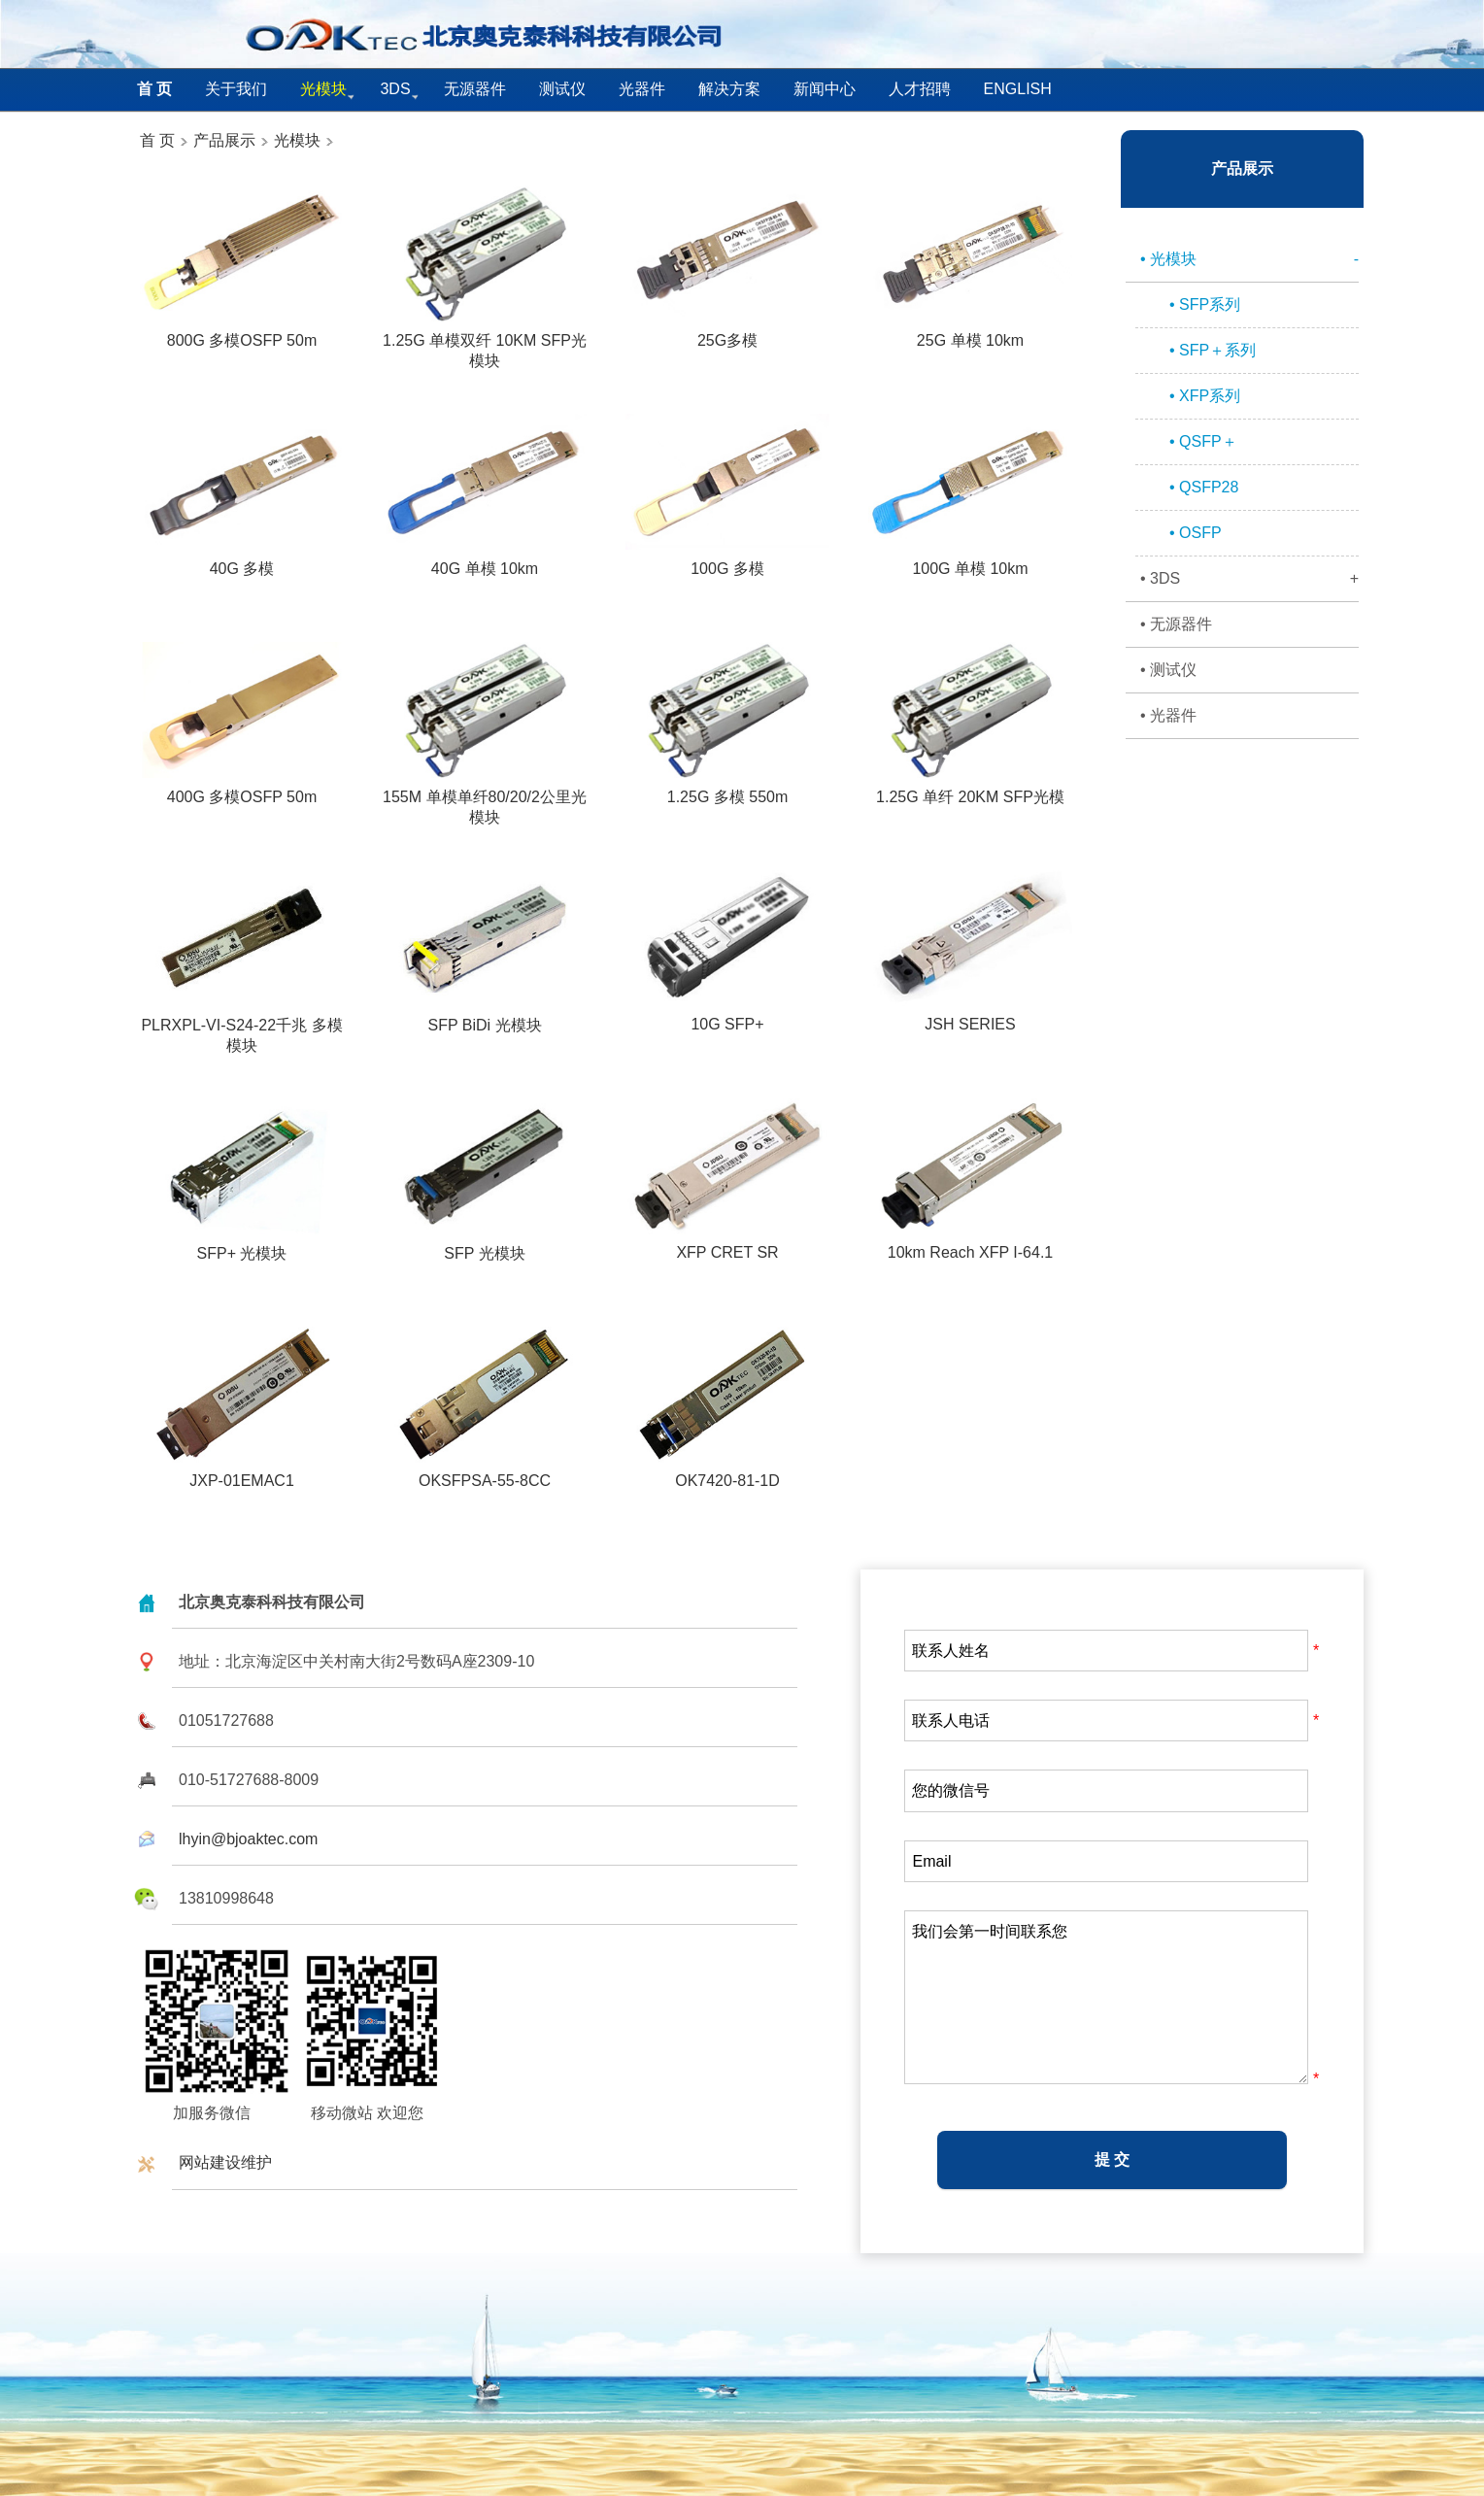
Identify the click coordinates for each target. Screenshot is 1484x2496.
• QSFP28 (1203, 487)
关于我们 (236, 89)
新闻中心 (824, 89)
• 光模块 (1249, 259)
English (1018, 89)
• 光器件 (1168, 715)
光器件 (642, 89)
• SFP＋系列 (1212, 350)
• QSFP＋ (1203, 441)
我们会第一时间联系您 (1106, 1997)
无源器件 (475, 89)
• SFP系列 (1204, 304)
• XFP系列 (1204, 396)
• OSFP (1195, 532)
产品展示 (222, 140)
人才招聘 (920, 89)
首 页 (157, 140)
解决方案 (729, 89)
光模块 (297, 140)
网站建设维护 (225, 2162)
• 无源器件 (1176, 624)
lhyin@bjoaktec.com (248, 1839)
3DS (395, 89)
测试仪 (562, 89)
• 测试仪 (1168, 669)
